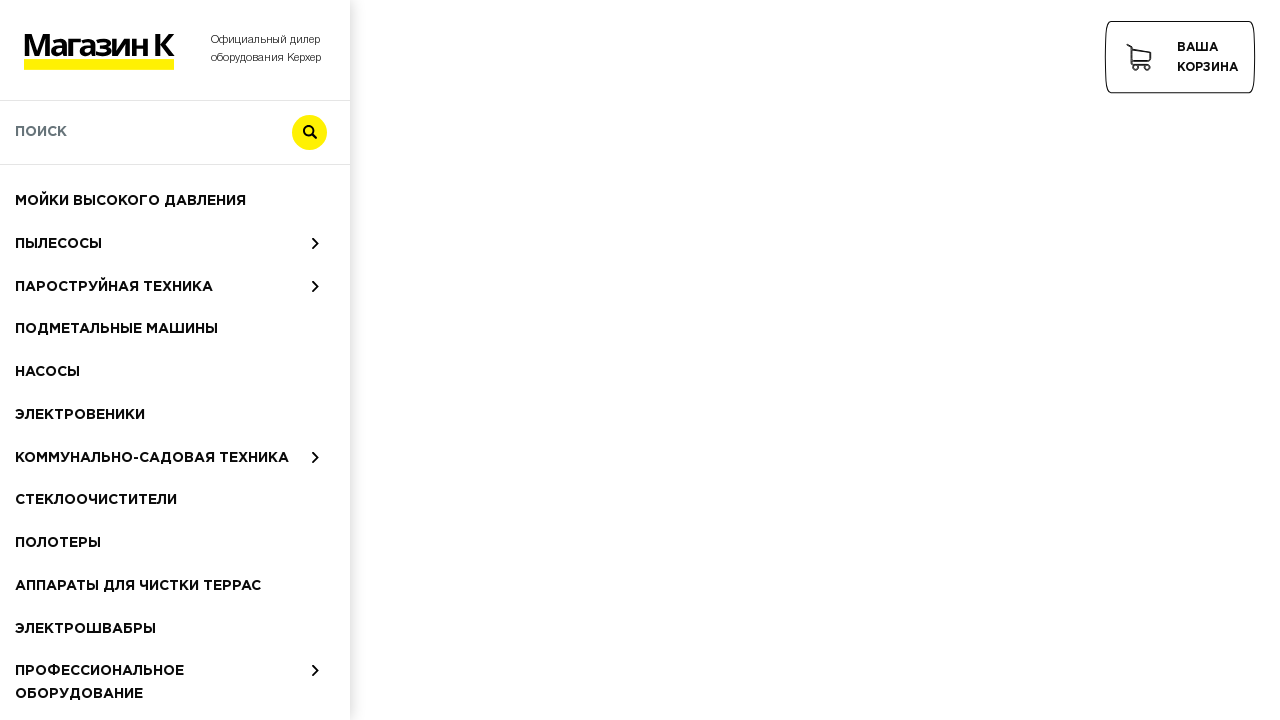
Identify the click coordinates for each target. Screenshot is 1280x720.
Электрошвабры (85, 629)
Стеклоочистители (96, 500)
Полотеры (58, 543)
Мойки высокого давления (130, 201)
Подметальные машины (116, 329)
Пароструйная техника (114, 287)
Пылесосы (58, 244)
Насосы (47, 372)
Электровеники (80, 415)
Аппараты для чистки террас (138, 586)
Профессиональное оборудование (99, 682)
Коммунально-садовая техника (152, 458)
